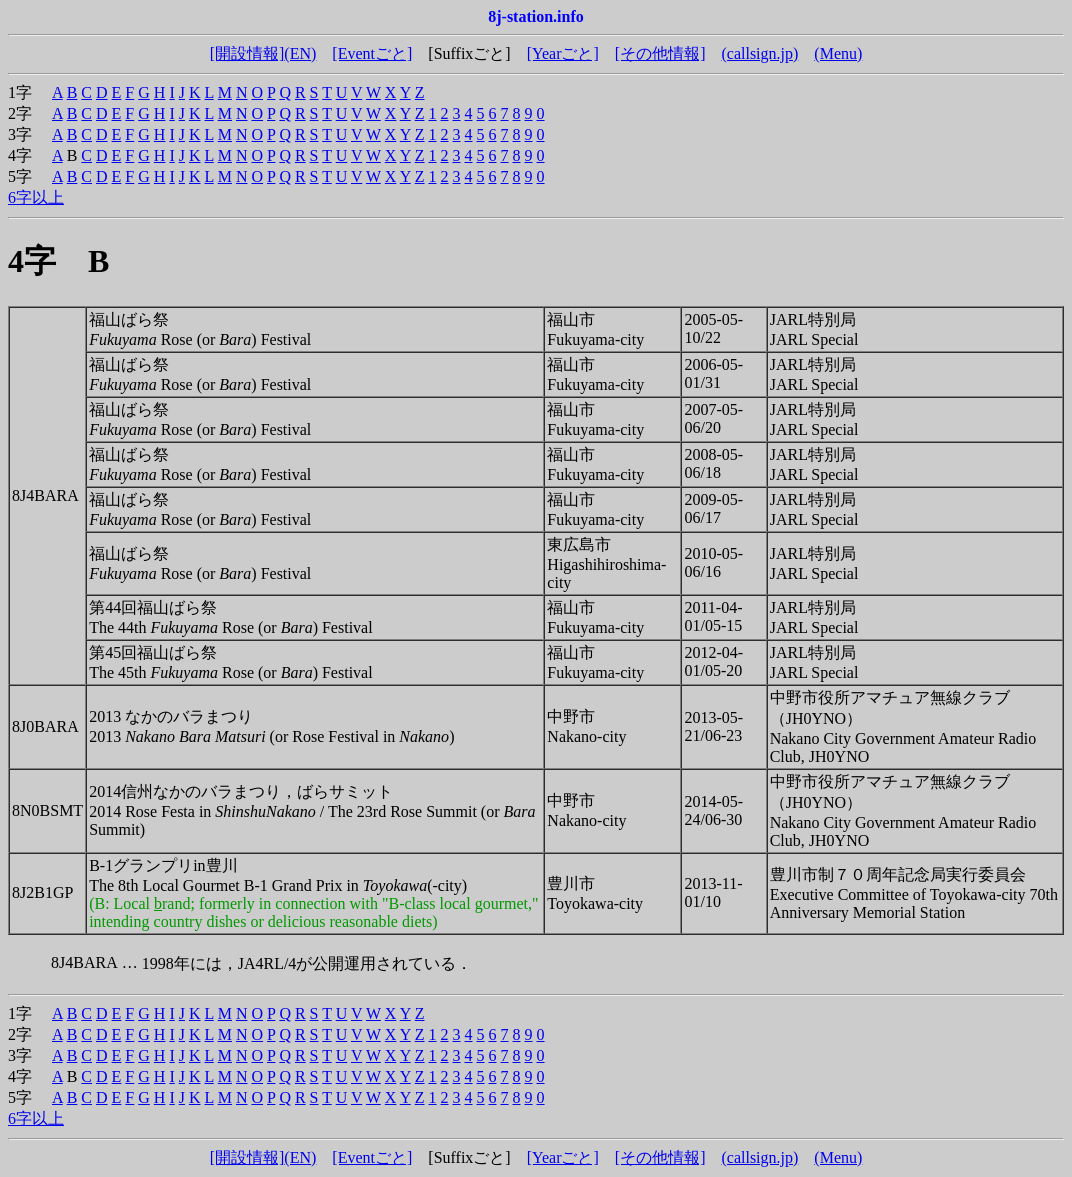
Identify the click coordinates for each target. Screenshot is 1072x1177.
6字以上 (36, 197)
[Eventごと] (372, 53)
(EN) (300, 53)
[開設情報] (247, 53)
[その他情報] (660, 53)
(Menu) (838, 53)
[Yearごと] (563, 53)
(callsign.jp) (759, 53)
